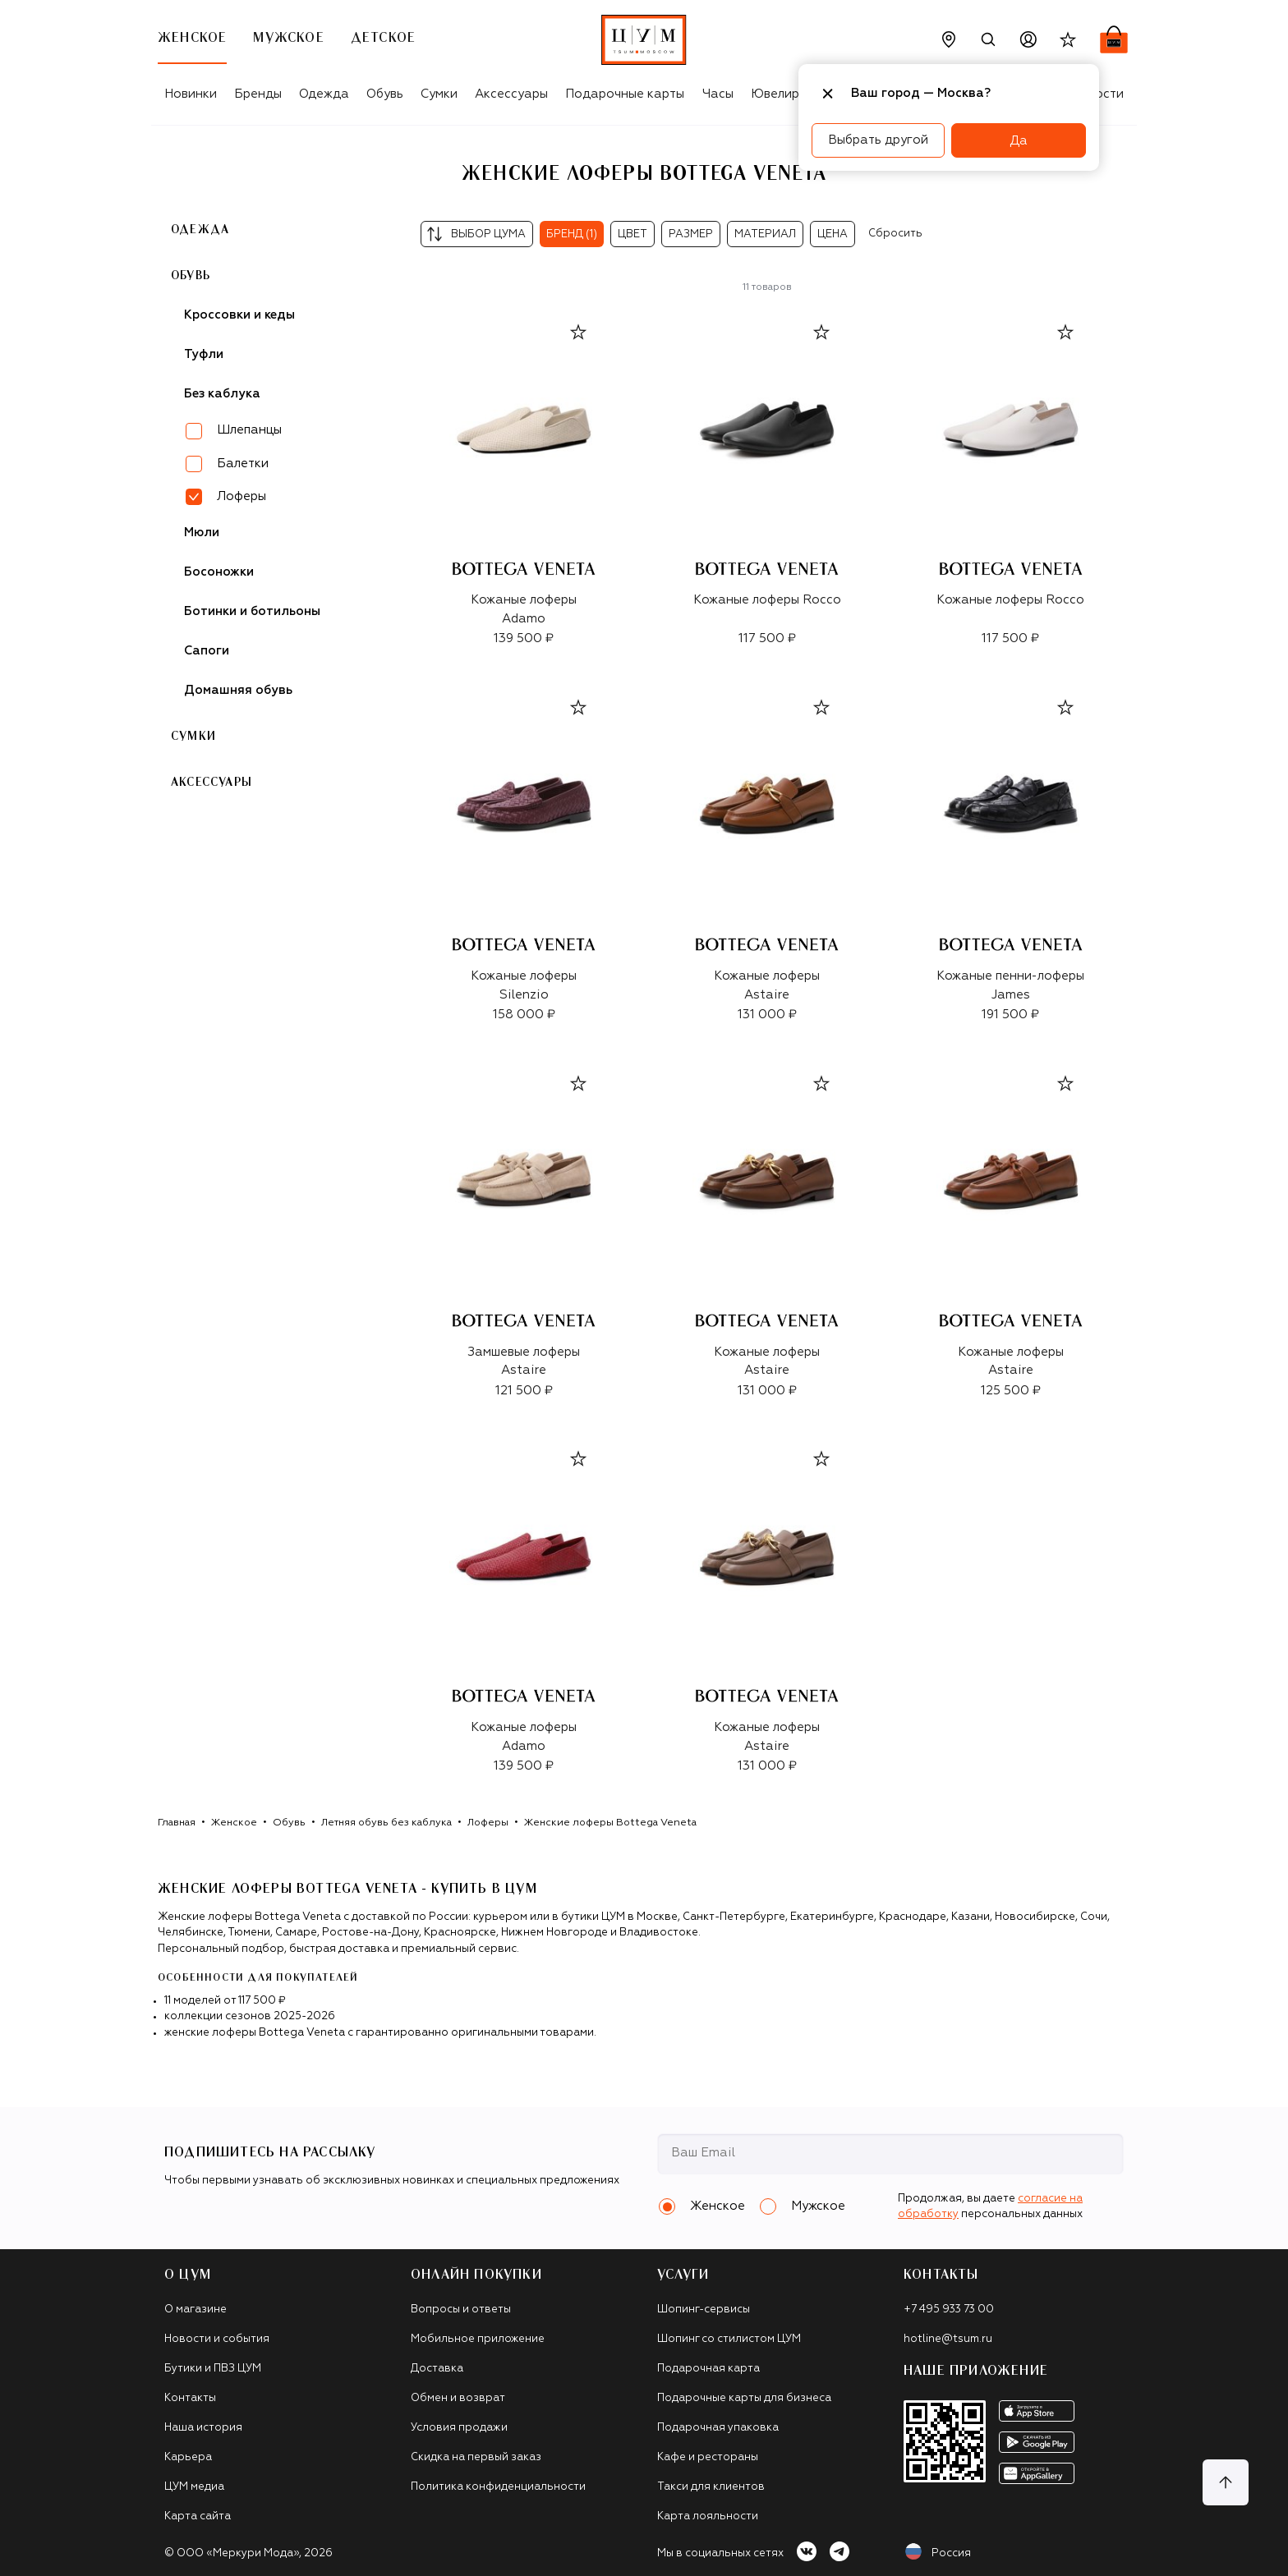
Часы (718, 94)
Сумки (439, 94)
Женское (234, 1823)
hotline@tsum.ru (948, 2339)
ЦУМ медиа (194, 2487)
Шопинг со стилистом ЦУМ (729, 2339)
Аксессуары (511, 94)
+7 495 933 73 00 (949, 2309)
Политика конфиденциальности (498, 2487)
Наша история (203, 2427)
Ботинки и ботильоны (252, 611)
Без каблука (222, 394)
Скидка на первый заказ (476, 2457)
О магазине (195, 2309)
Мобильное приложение (478, 2339)
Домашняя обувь (238, 690)
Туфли (203, 354)
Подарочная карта (708, 2368)
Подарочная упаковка (718, 2427)
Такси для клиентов (711, 2487)
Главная (177, 1823)
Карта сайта (197, 2516)
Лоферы (487, 1823)
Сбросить (895, 233)
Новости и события (216, 2339)
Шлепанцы (249, 430)
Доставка (437, 2368)
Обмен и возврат (458, 2398)
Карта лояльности (707, 2516)
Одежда (324, 94)
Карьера (188, 2457)
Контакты (190, 2398)
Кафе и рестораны (707, 2457)
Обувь (384, 94)
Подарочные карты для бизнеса (744, 2398)
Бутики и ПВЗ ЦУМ (212, 2368)
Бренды (258, 94)
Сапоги (206, 651)
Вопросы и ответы (461, 2309)
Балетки (243, 463)
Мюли (201, 532)
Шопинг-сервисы (703, 2309)
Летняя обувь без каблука (386, 1823)
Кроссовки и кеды (239, 315)
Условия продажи (459, 2427)
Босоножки (219, 572)
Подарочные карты (624, 94)
